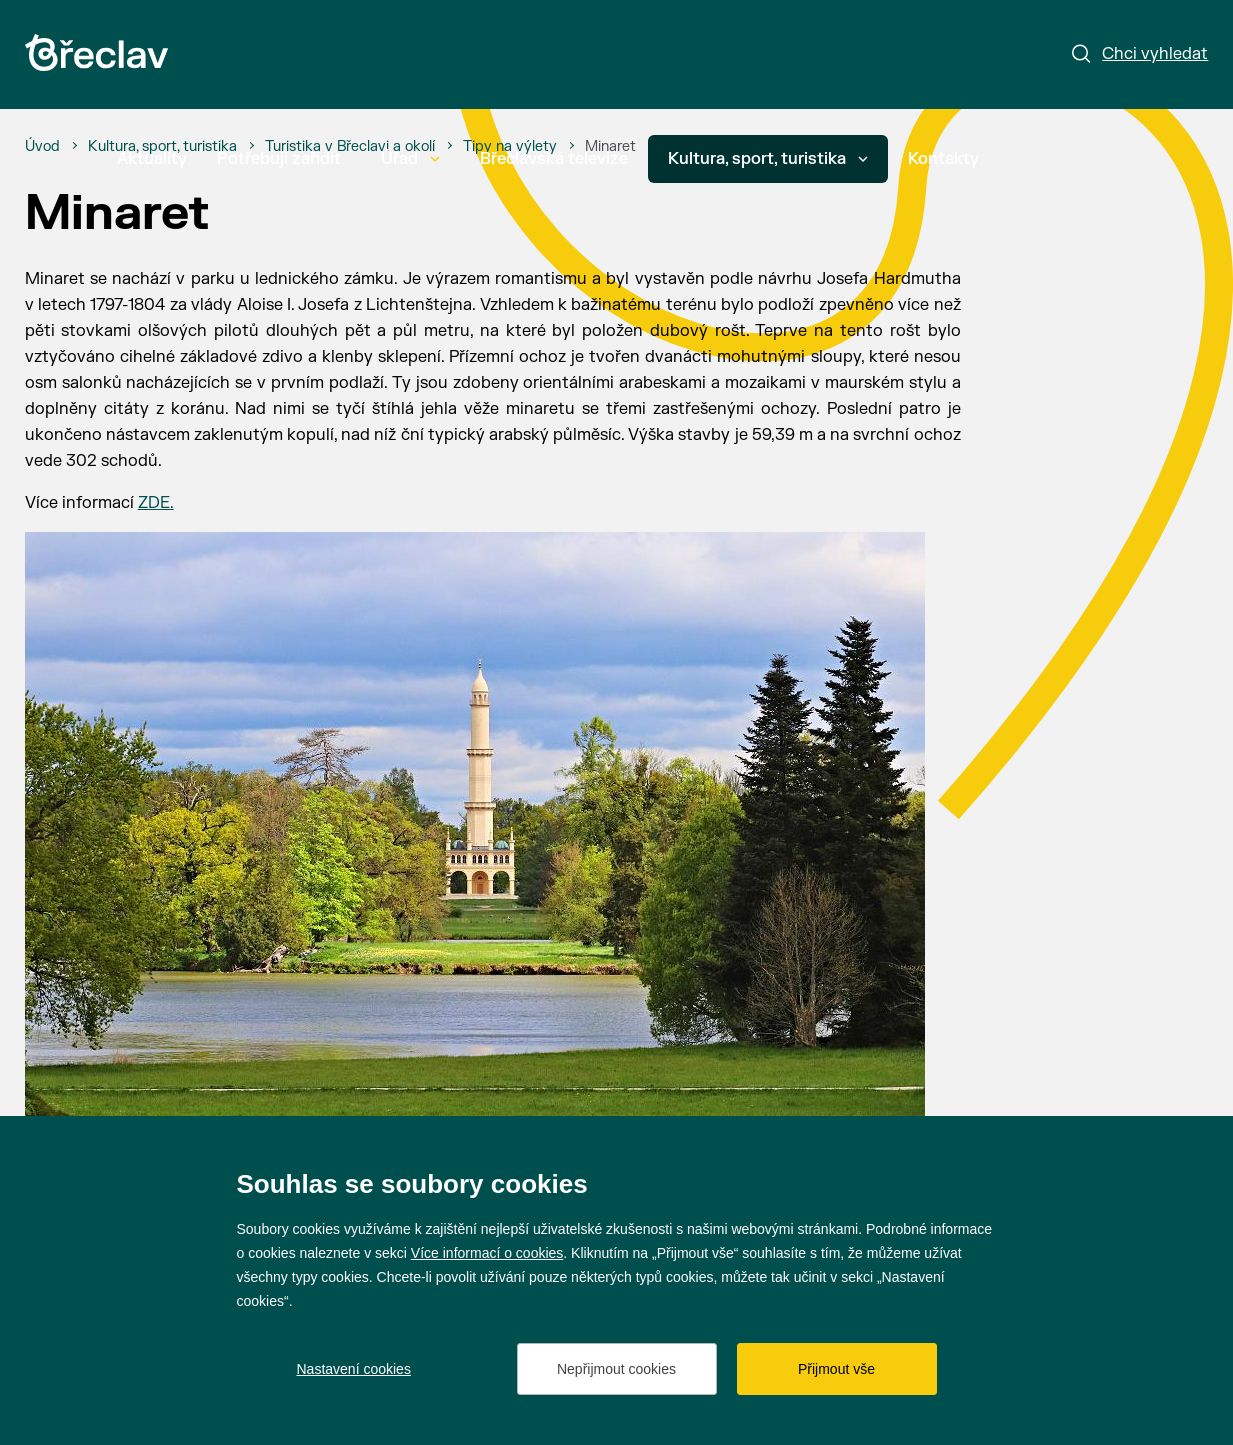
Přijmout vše (836, 1369)
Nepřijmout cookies (616, 1369)
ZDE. (156, 503)
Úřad (410, 159)
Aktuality (152, 159)
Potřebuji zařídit (279, 159)
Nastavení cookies (354, 1369)
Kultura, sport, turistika (768, 159)
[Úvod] (42, 147)
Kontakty (943, 159)
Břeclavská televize (554, 159)
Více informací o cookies (487, 1253)
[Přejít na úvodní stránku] (96, 52)
